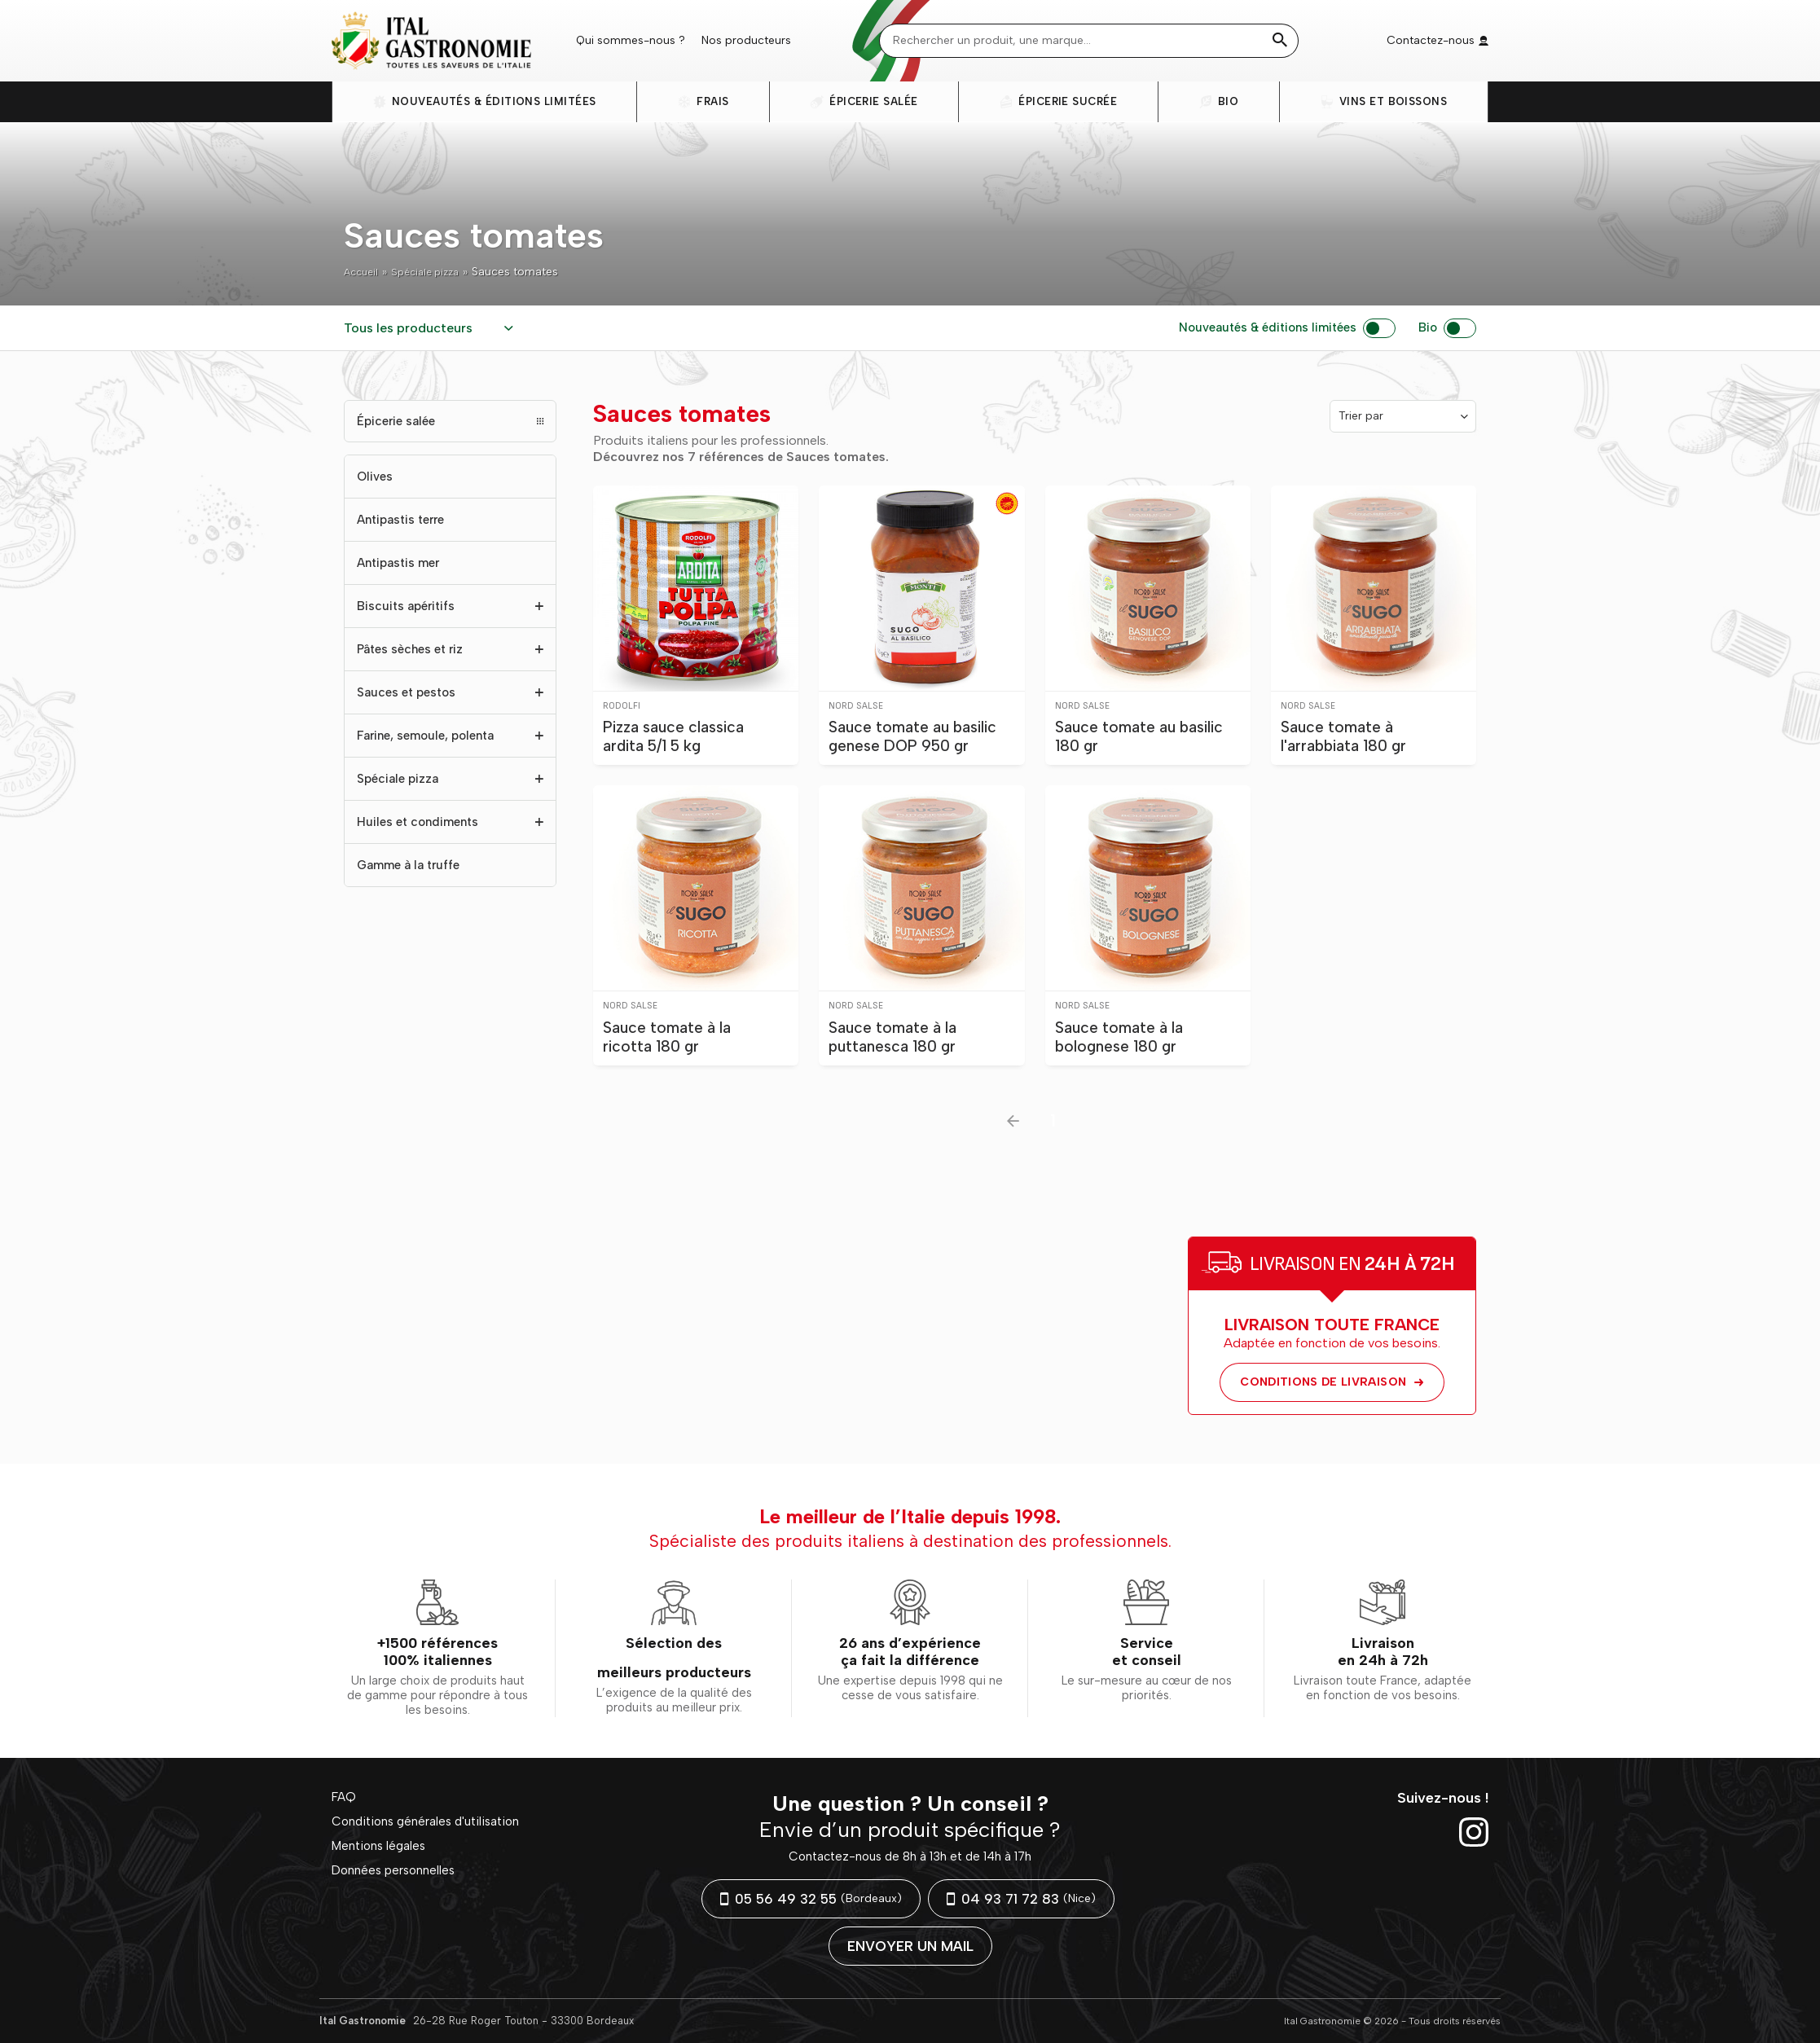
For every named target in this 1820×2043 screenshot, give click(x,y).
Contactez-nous (1437, 40)
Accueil (363, 272)
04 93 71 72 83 (1021, 1899)
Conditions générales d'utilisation (420, 1819)
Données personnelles (391, 1865)
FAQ (343, 1797)
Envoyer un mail (910, 1946)
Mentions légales (376, 1842)
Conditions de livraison (1331, 1382)
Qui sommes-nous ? (630, 40)
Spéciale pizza (433, 272)
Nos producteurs (746, 40)
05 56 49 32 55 (811, 1899)
